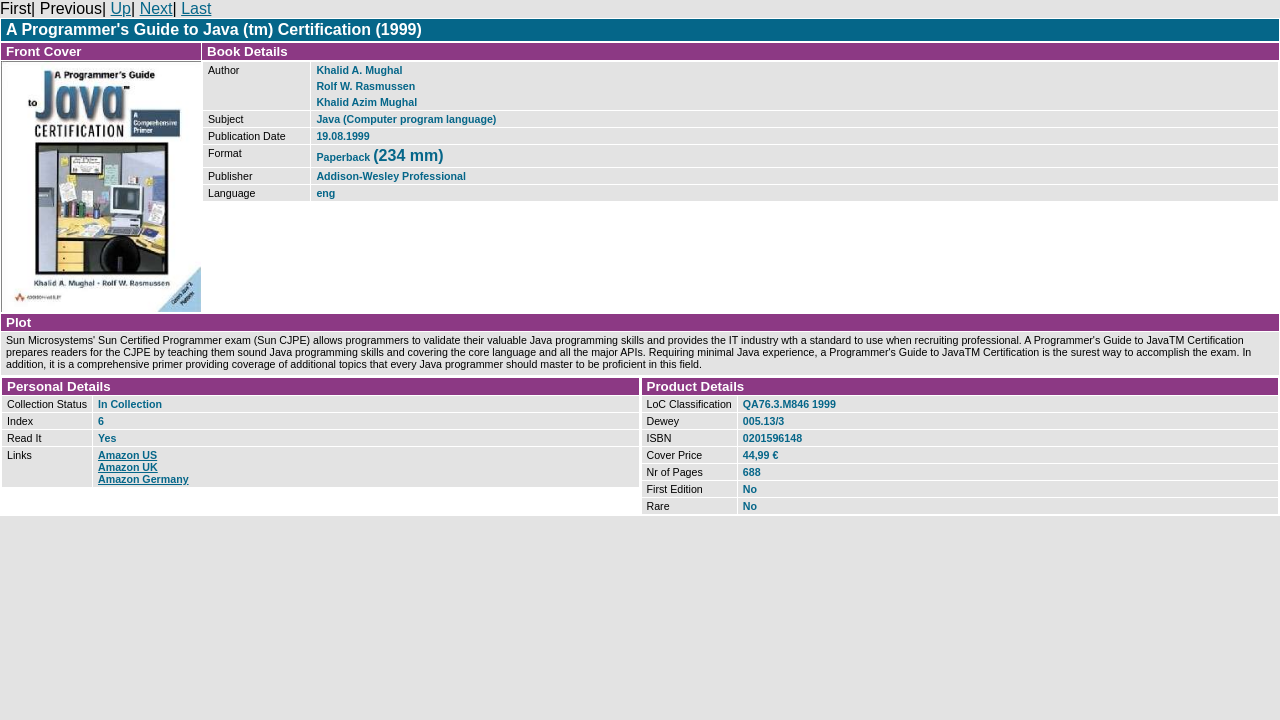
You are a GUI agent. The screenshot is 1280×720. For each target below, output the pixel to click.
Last (196, 8)
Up (121, 8)
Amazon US (127, 455)
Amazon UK (128, 467)
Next (156, 8)
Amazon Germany (143, 479)
